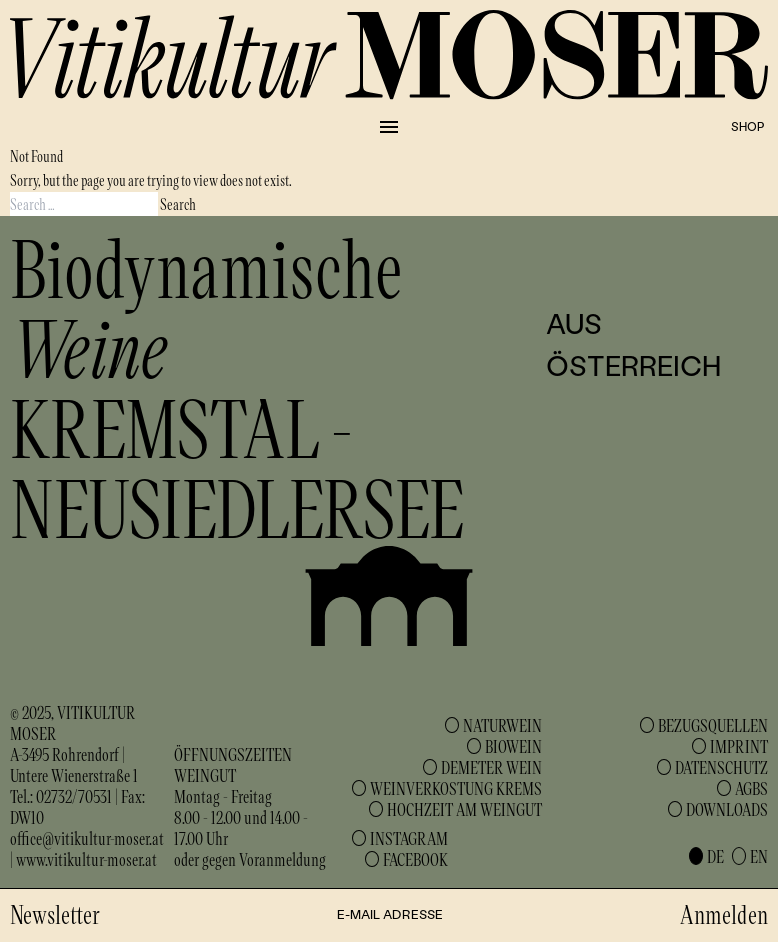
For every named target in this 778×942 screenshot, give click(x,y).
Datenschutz (721, 767)
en (759, 856)
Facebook (415, 859)
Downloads (727, 809)
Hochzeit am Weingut (464, 809)
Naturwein (502, 725)
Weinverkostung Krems (456, 788)
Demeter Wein (491, 767)
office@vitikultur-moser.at (87, 838)
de (715, 856)
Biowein (513, 746)
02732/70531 (74, 796)
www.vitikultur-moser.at (86, 859)
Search (178, 203)
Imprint (739, 746)
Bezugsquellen (713, 725)
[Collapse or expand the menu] (389, 127)
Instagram (409, 838)
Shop (747, 126)
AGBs (751, 788)
